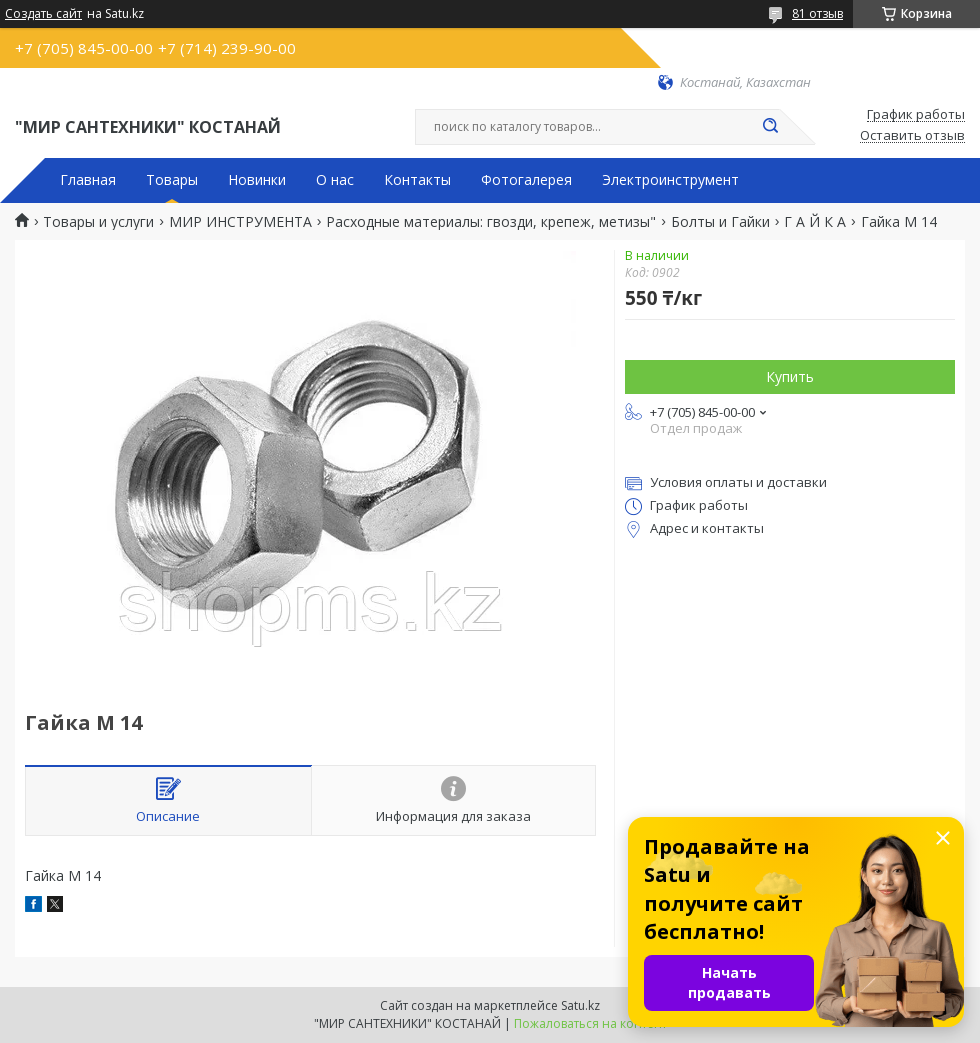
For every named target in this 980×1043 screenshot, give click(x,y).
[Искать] (770, 127)
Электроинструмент (670, 180)
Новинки (257, 180)
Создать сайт (43, 14)
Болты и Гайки (720, 222)
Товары (172, 180)
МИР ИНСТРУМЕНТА (240, 222)
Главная (88, 180)
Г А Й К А (815, 222)
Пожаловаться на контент (590, 1023)
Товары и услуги (98, 222)
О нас (335, 180)
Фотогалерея (526, 180)
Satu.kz (580, 1005)
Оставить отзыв (912, 136)
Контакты (417, 180)
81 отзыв (817, 13)
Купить (790, 376)
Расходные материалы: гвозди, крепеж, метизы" (491, 222)
